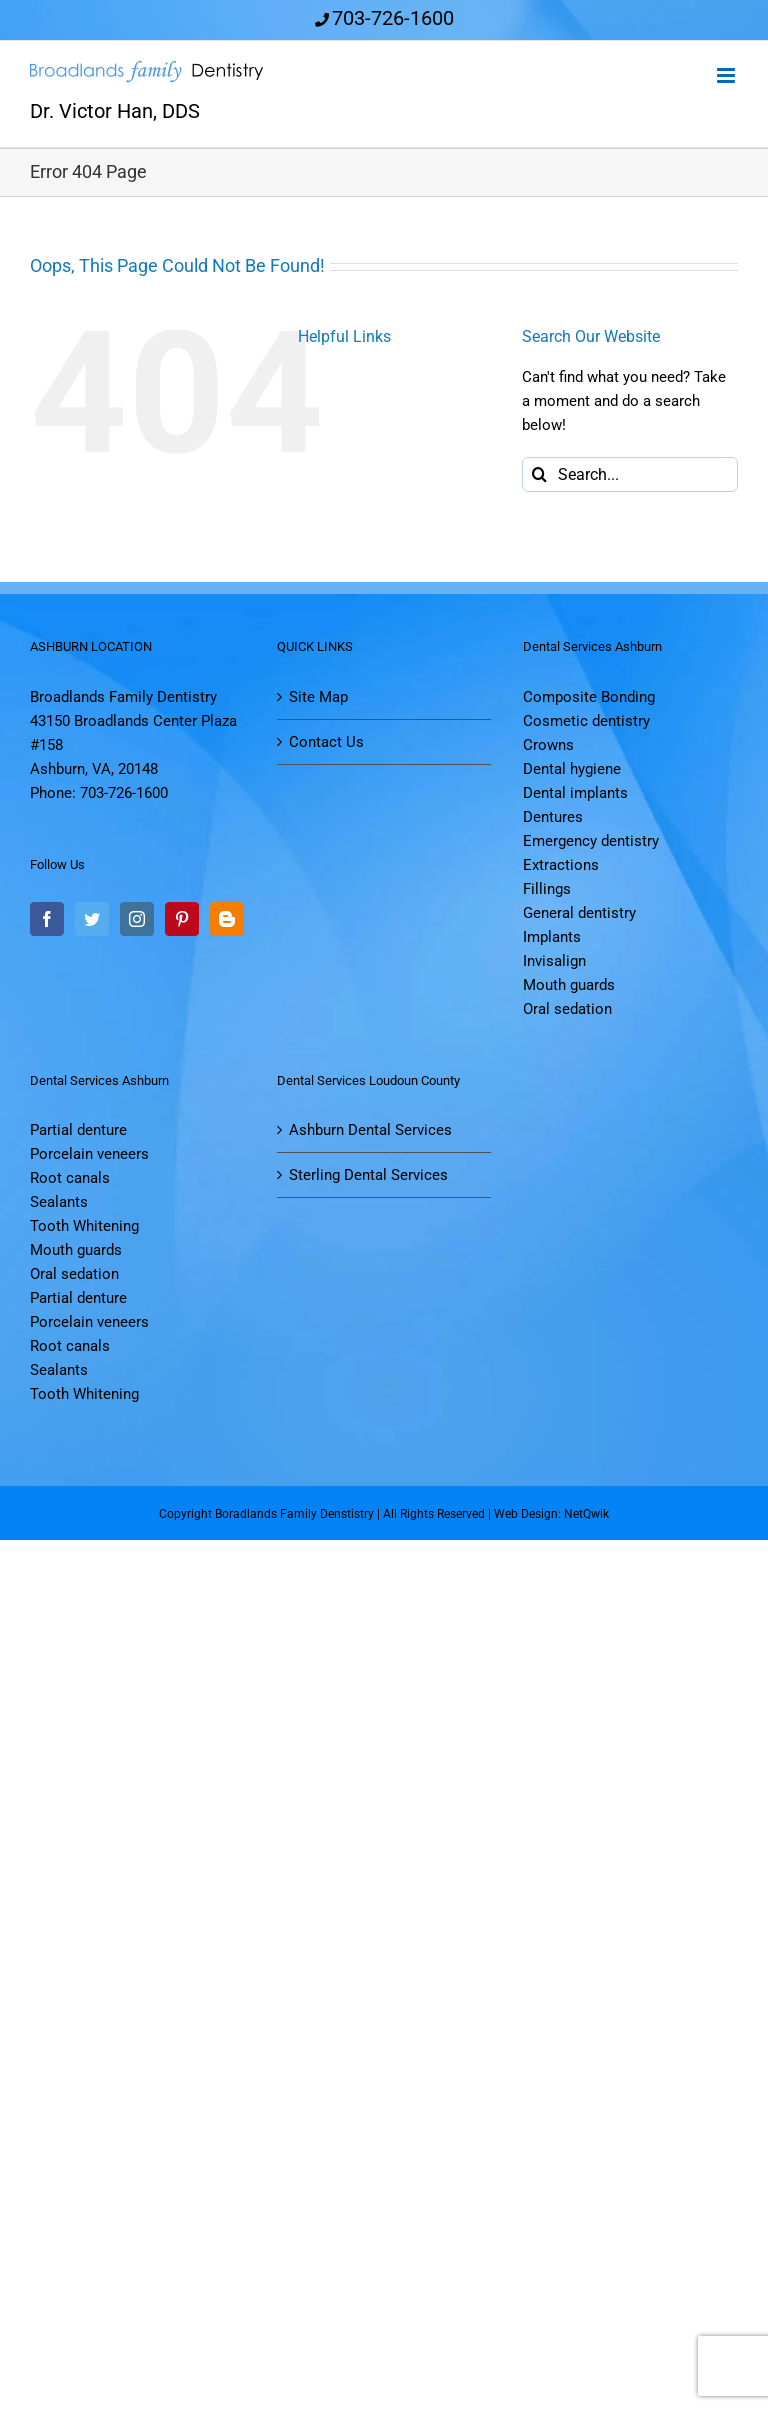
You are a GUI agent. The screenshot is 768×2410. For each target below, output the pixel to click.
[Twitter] (92, 919)
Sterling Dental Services (368, 1175)
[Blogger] (227, 919)
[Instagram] (137, 919)
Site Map (318, 697)
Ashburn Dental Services (370, 1130)
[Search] (539, 474)
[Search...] (630, 474)
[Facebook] (47, 919)
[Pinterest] (182, 919)
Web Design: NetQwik (551, 1514)
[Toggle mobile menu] (727, 75)
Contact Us (326, 742)
